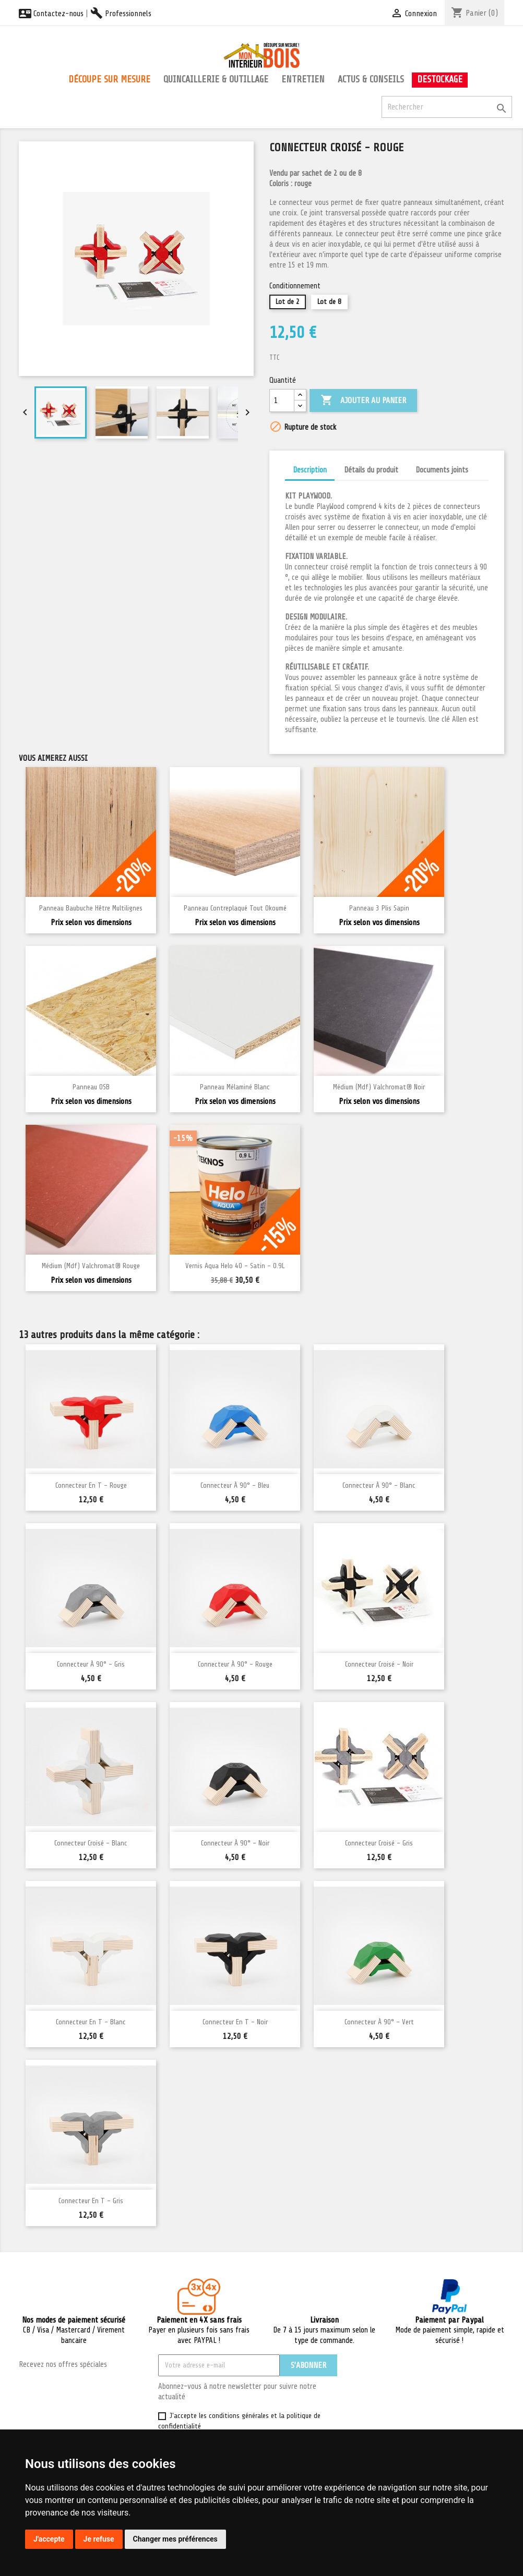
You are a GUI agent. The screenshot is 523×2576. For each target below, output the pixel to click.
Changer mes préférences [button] (175, 2539)
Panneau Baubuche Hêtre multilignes (90, 908)
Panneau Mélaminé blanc (235, 1087)
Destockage (439, 79)
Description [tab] (310, 470)
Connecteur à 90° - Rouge (235, 1664)
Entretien (303, 79)
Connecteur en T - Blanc (91, 2022)
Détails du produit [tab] (371, 470)
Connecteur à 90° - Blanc (378, 1485)
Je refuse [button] (99, 2539)
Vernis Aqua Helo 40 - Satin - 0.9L (234, 1266)
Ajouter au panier (363, 400)
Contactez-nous (51, 13)
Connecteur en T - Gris (90, 2201)
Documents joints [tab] (441, 470)
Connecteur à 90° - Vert (379, 2022)
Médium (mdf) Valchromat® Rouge (91, 1266)
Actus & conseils (371, 79)
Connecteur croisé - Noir (379, 1664)
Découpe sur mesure (109, 79)
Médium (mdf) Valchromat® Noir (379, 1087)
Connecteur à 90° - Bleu (234, 1485)
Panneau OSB (91, 1087)
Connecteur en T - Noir (235, 2022)
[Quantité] (281, 400)
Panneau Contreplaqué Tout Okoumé (235, 908)
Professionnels (120, 13)
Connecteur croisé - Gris (379, 1843)
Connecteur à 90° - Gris (91, 1664)
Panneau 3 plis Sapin (379, 908)
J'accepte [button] (49, 2539)
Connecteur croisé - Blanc (90, 1843)
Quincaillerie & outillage (215, 79)
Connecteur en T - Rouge (91, 1485)
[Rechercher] (447, 107)
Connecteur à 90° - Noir (235, 1843)
